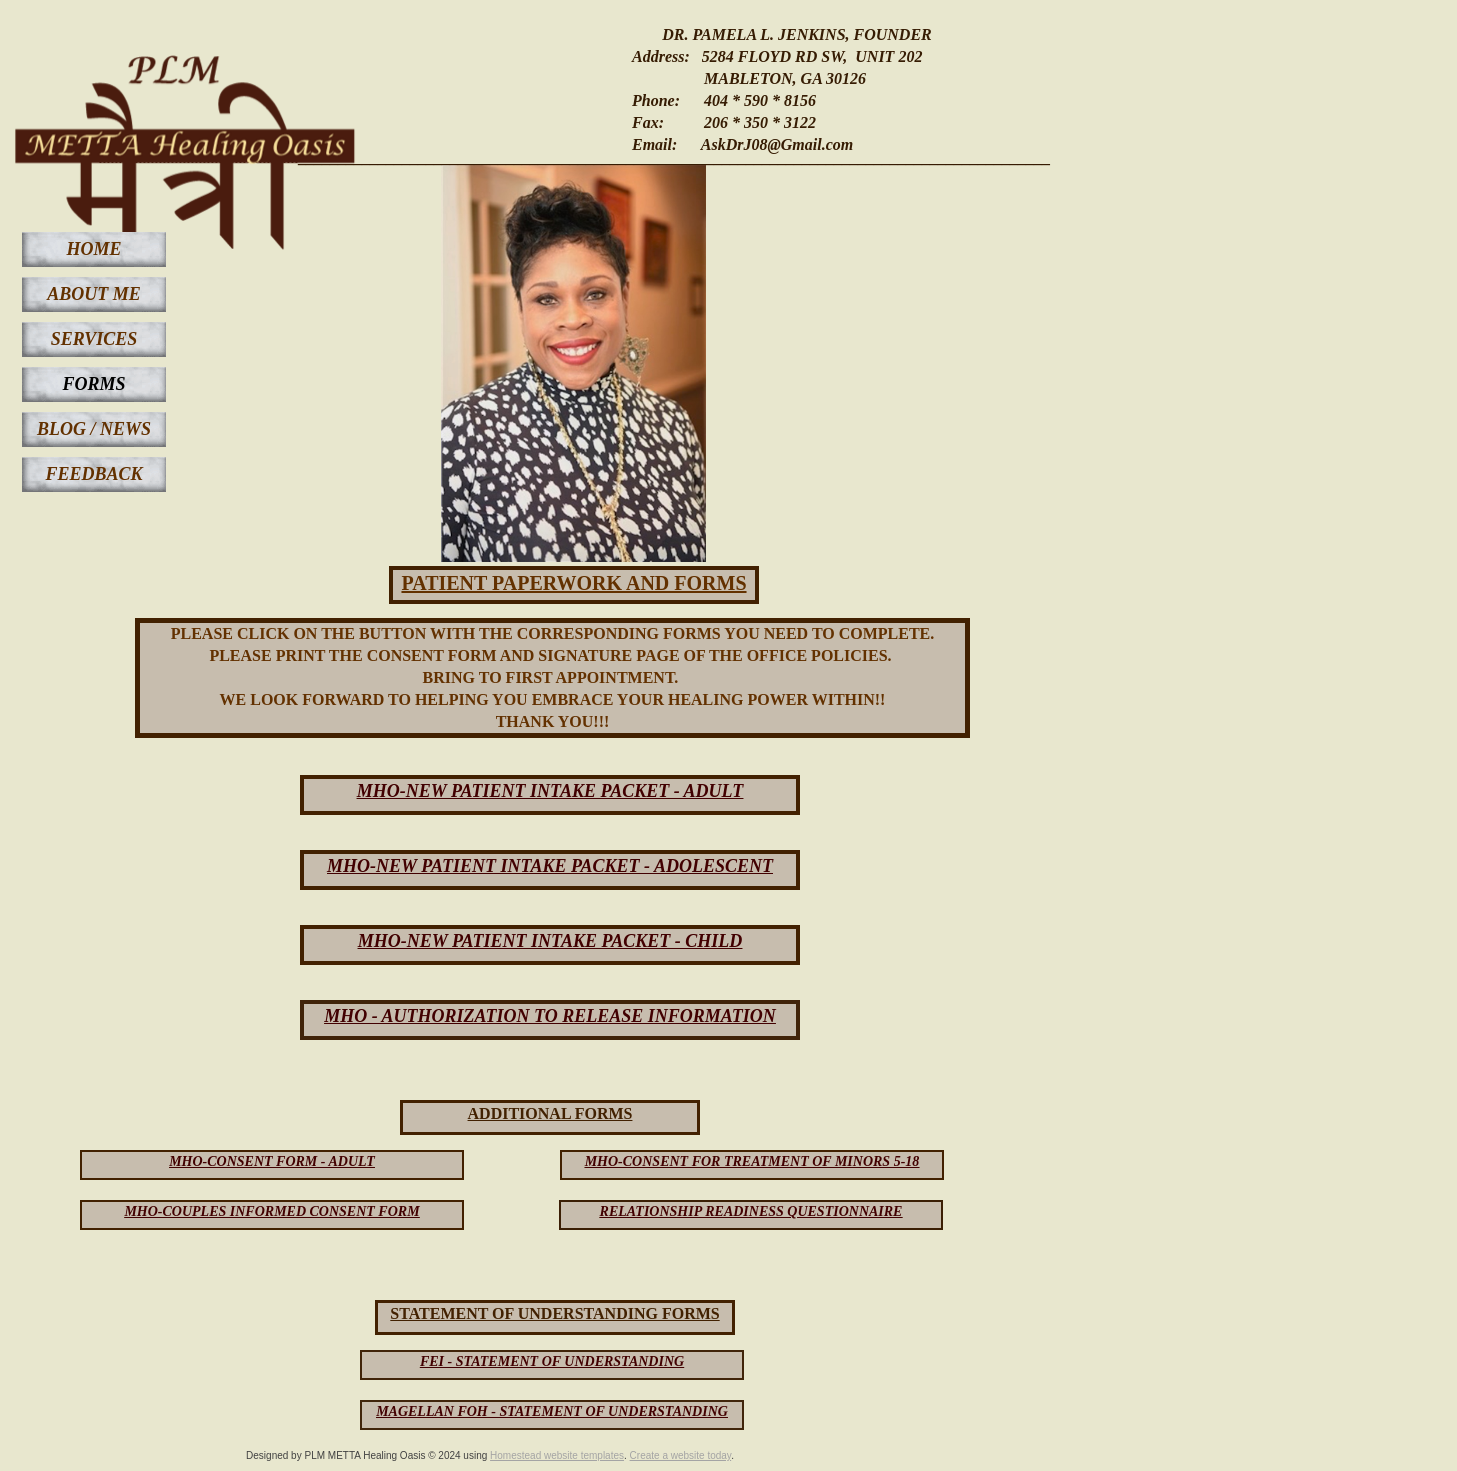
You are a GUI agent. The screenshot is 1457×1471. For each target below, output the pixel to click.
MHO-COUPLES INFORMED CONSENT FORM (271, 1211)
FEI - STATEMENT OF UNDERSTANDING (552, 1361)
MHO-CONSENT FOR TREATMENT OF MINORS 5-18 (752, 1161)
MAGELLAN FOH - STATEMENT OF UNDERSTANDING (552, 1411)
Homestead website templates (557, 1455)
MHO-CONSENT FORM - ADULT (272, 1161)
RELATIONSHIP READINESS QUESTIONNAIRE (751, 1211)
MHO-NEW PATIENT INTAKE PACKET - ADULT (550, 791)
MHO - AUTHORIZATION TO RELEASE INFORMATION (550, 1016)
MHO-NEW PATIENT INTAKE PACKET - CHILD (550, 941)
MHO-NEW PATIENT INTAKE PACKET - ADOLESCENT (550, 866)
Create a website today (681, 1455)
